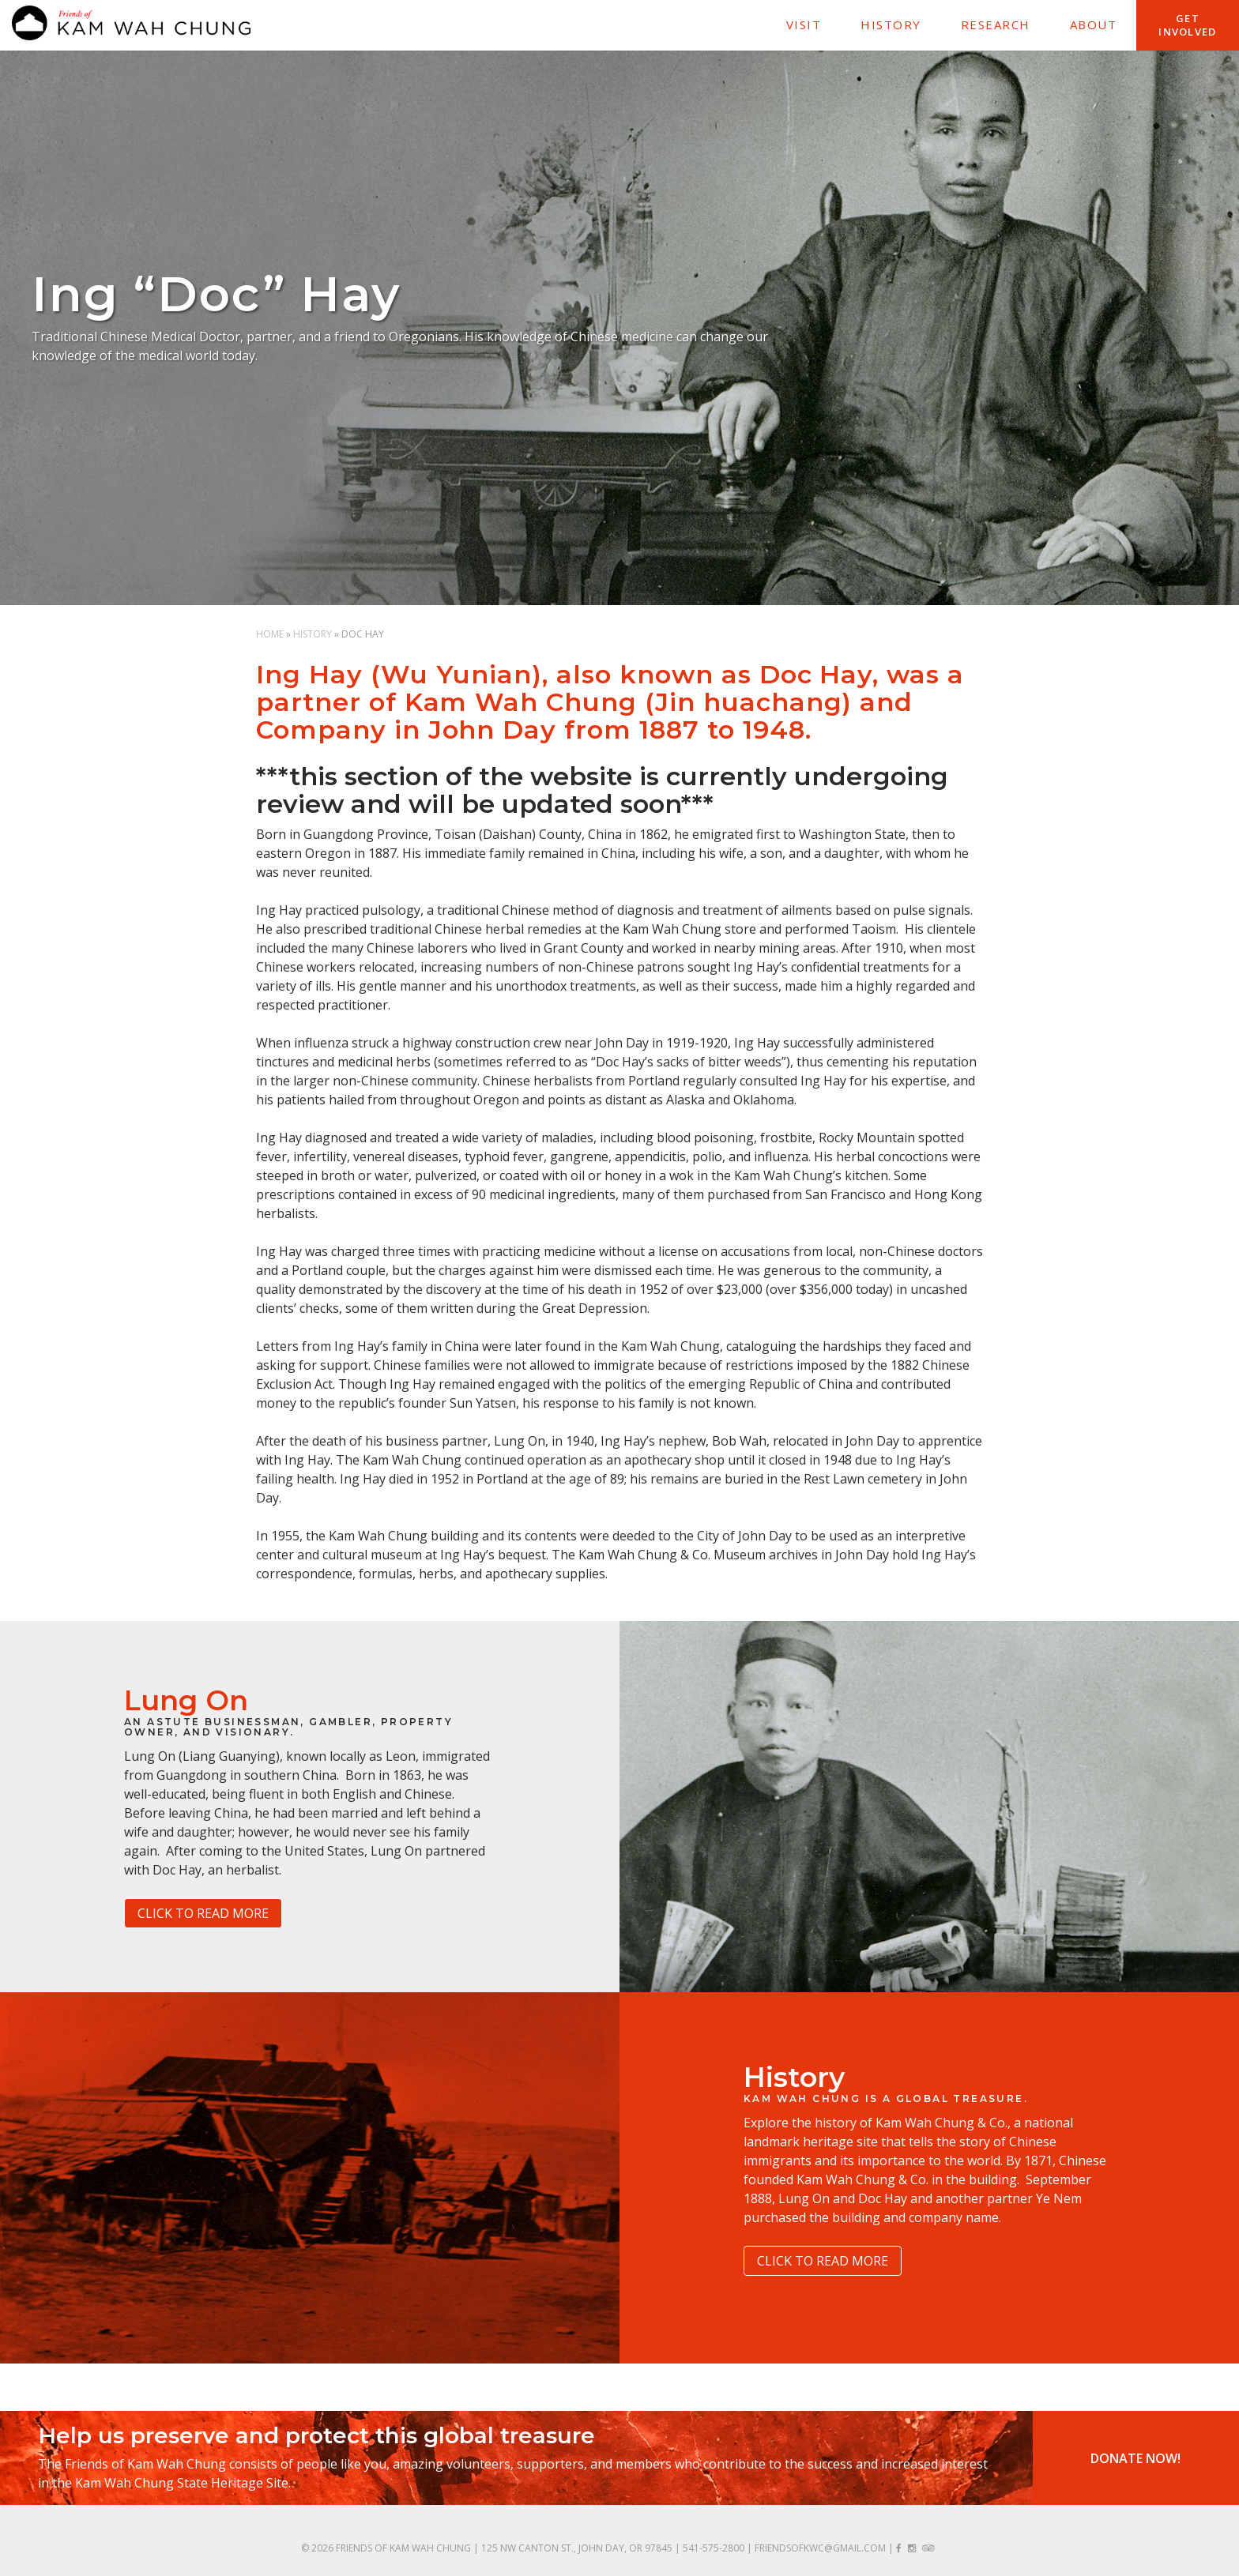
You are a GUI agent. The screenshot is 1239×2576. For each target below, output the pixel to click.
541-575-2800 (713, 2548)
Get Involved (1187, 25)
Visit (804, 24)
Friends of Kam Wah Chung (403, 2548)
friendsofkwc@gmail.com (820, 2548)
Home (270, 634)
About (1093, 24)
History (891, 24)
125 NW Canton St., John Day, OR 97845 (576, 2548)
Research (995, 24)
